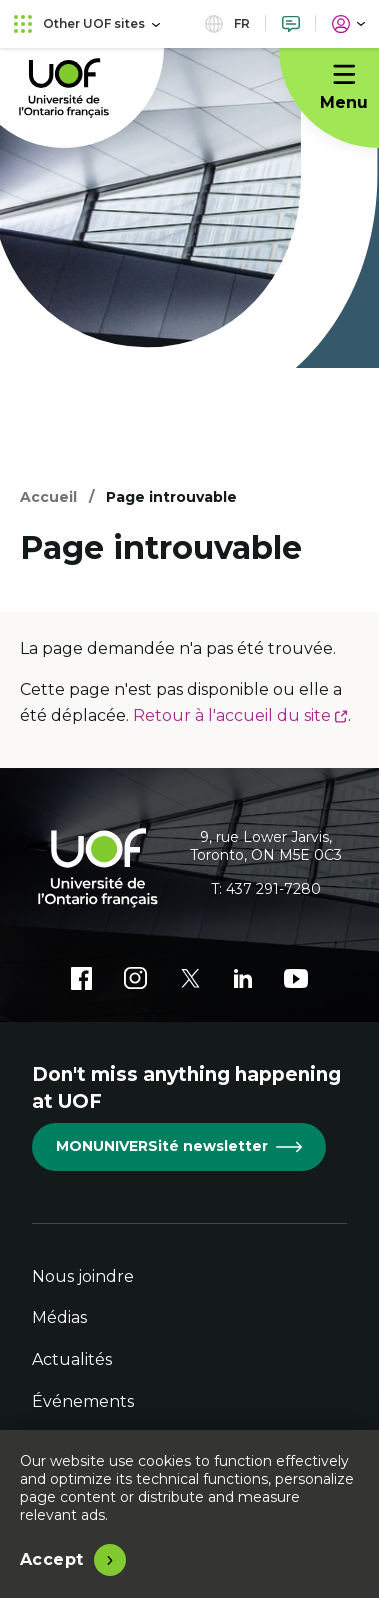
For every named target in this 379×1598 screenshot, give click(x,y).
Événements (83, 1401)
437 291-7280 (273, 889)
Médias (59, 1317)
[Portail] (348, 23)
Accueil (48, 497)
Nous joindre (83, 1276)
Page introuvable (171, 497)
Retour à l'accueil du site (240, 715)
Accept (52, 1559)
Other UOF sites (87, 23)
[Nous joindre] (291, 23)
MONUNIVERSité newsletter (179, 1146)
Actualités (72, 1359)
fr (227, 23)
